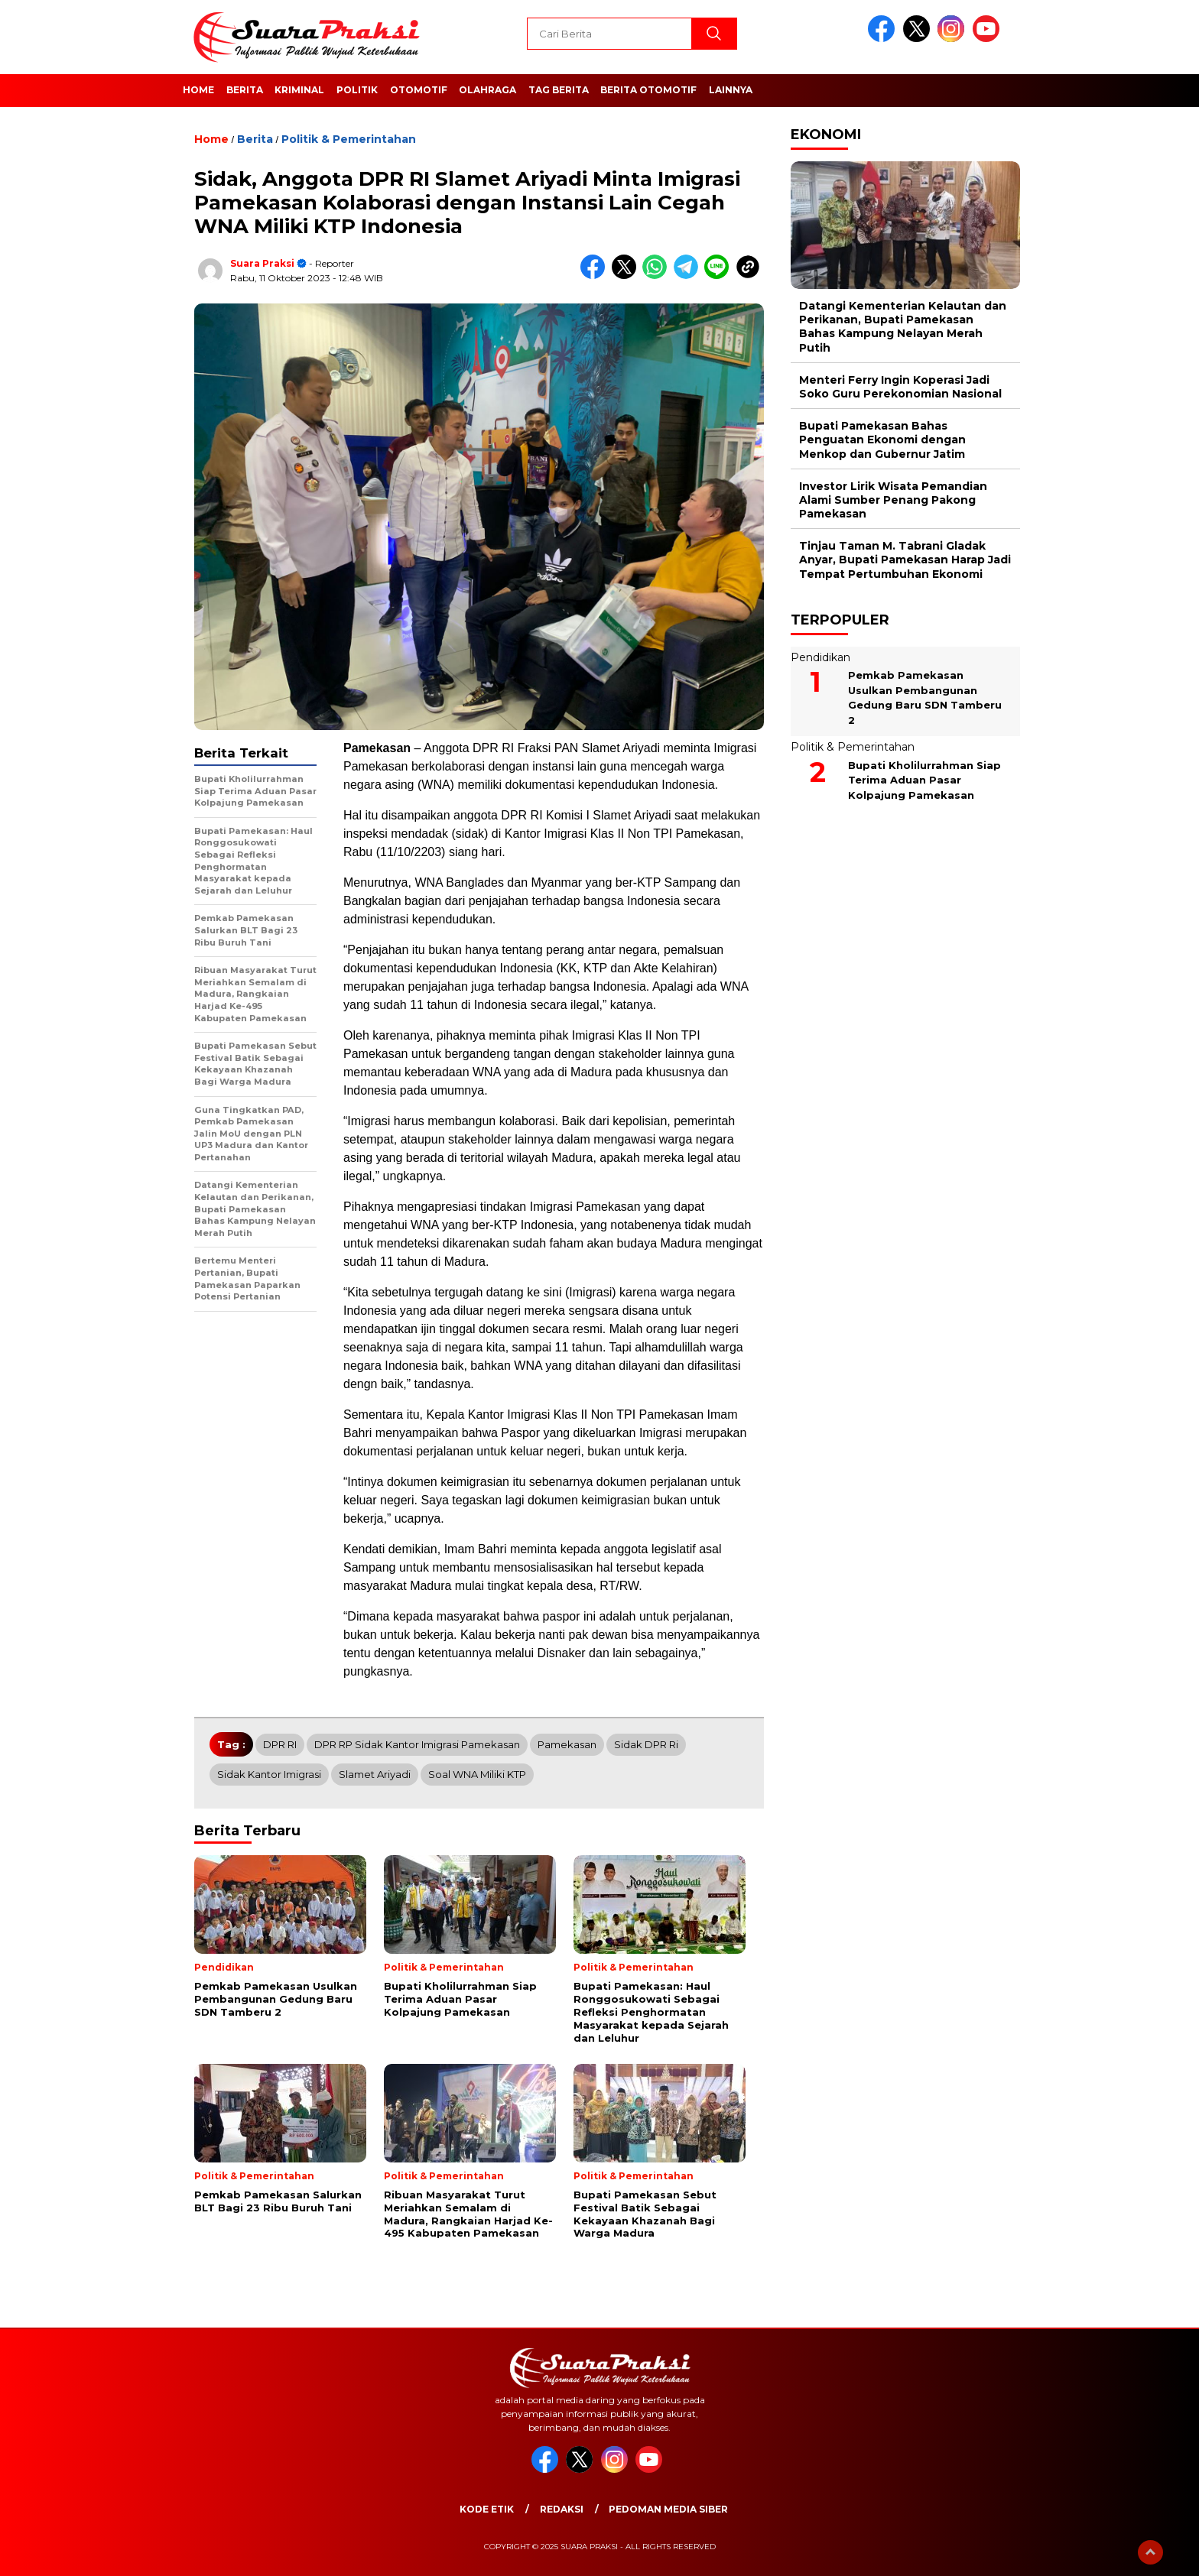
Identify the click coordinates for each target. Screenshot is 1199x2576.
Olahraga (487, 90)
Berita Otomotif (648, 90)
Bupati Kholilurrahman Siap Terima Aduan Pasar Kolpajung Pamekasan (924, 780)
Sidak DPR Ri (646, 1744)
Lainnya (730, 90)
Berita (244, 90)
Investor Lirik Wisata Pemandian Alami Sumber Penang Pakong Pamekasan (893, 500)
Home (198, 90)
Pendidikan (820, 657)
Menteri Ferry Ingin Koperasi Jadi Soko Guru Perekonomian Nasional (900, 387)
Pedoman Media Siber (668, 2509)
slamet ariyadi (375, 1774)
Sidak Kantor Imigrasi (269, 1774)
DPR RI (280, 1744)
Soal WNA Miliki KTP (477, 1774)
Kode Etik (487, 2509)
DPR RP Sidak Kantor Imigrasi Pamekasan (417, 1744)
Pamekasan (567, 1744)
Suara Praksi (262, 263)
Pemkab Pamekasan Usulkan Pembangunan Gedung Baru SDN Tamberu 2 (925, 697)
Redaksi (561, 2509)
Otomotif (418, 90)
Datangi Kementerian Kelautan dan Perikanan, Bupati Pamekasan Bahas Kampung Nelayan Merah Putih (902, 327)
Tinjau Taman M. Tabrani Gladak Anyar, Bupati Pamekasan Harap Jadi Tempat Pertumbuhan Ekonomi (905, 559)
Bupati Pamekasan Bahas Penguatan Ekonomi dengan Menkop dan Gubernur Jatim (882, 439)
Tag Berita (558, 90)
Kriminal (299, 90)
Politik (357, 90)
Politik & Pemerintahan (348, 139)
